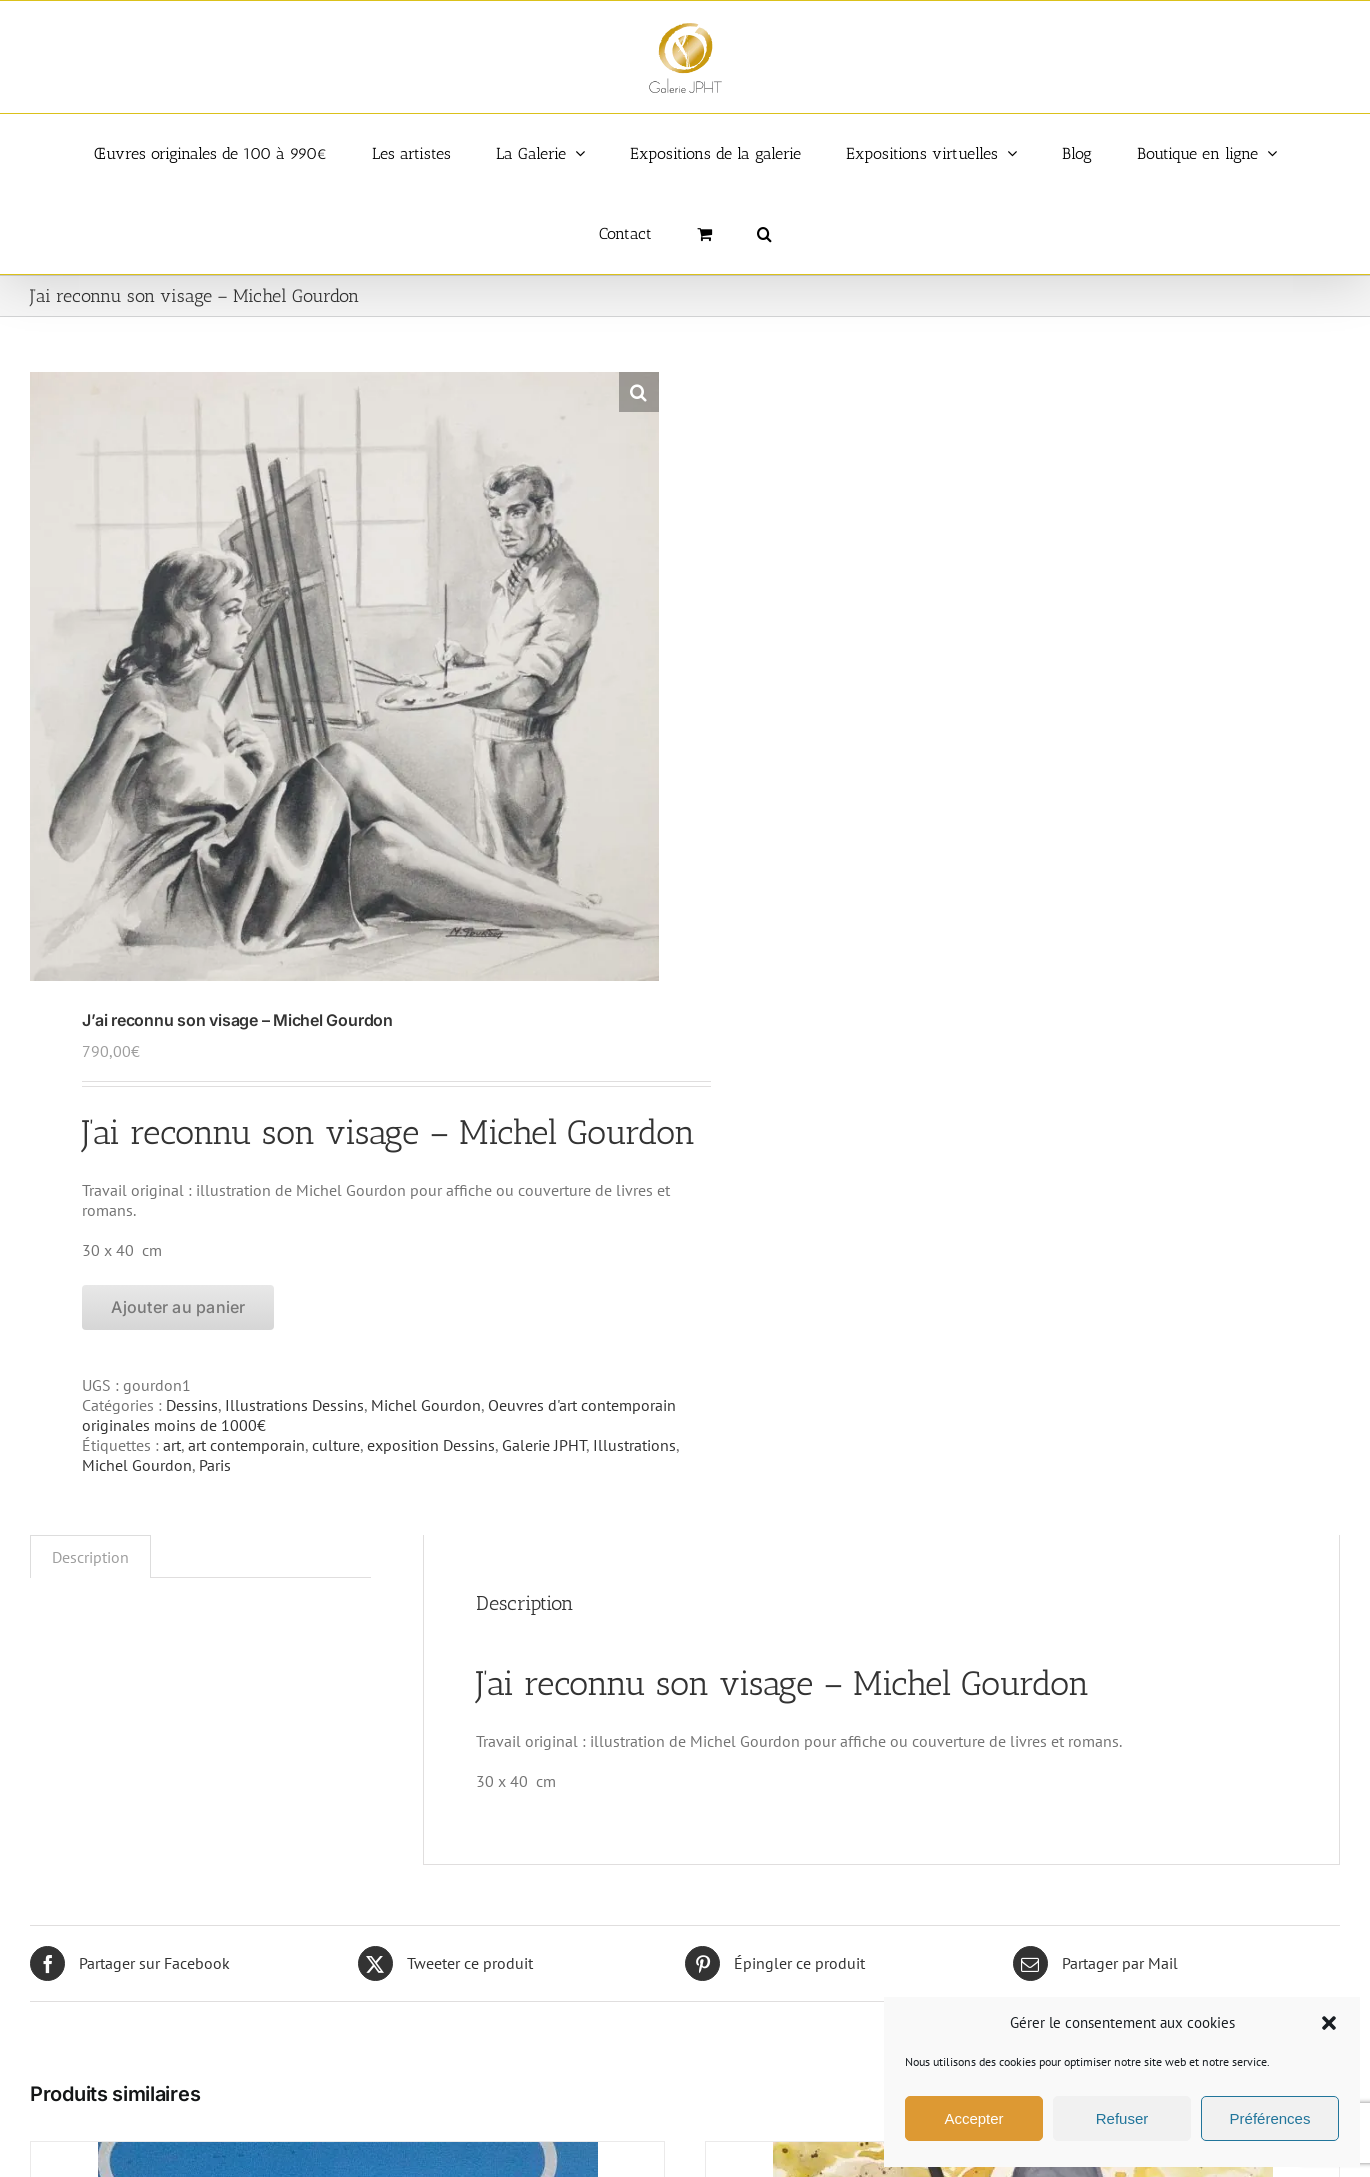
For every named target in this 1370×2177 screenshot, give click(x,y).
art (172, 1445)
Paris (215, 1465)
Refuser (1122, 2118)
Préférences (1270, 2118)
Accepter (973, 2118)
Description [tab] (90, 1557)
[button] (1329, 2023)
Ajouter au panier (178, 1307)
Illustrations (634, 1445)
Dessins (192, 1405)
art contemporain (246, 1445)
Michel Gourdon (426, 1405)
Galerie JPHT (544, 1445)
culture (336, 1445)
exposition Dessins (431, 1445)
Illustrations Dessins (294, 1405)
